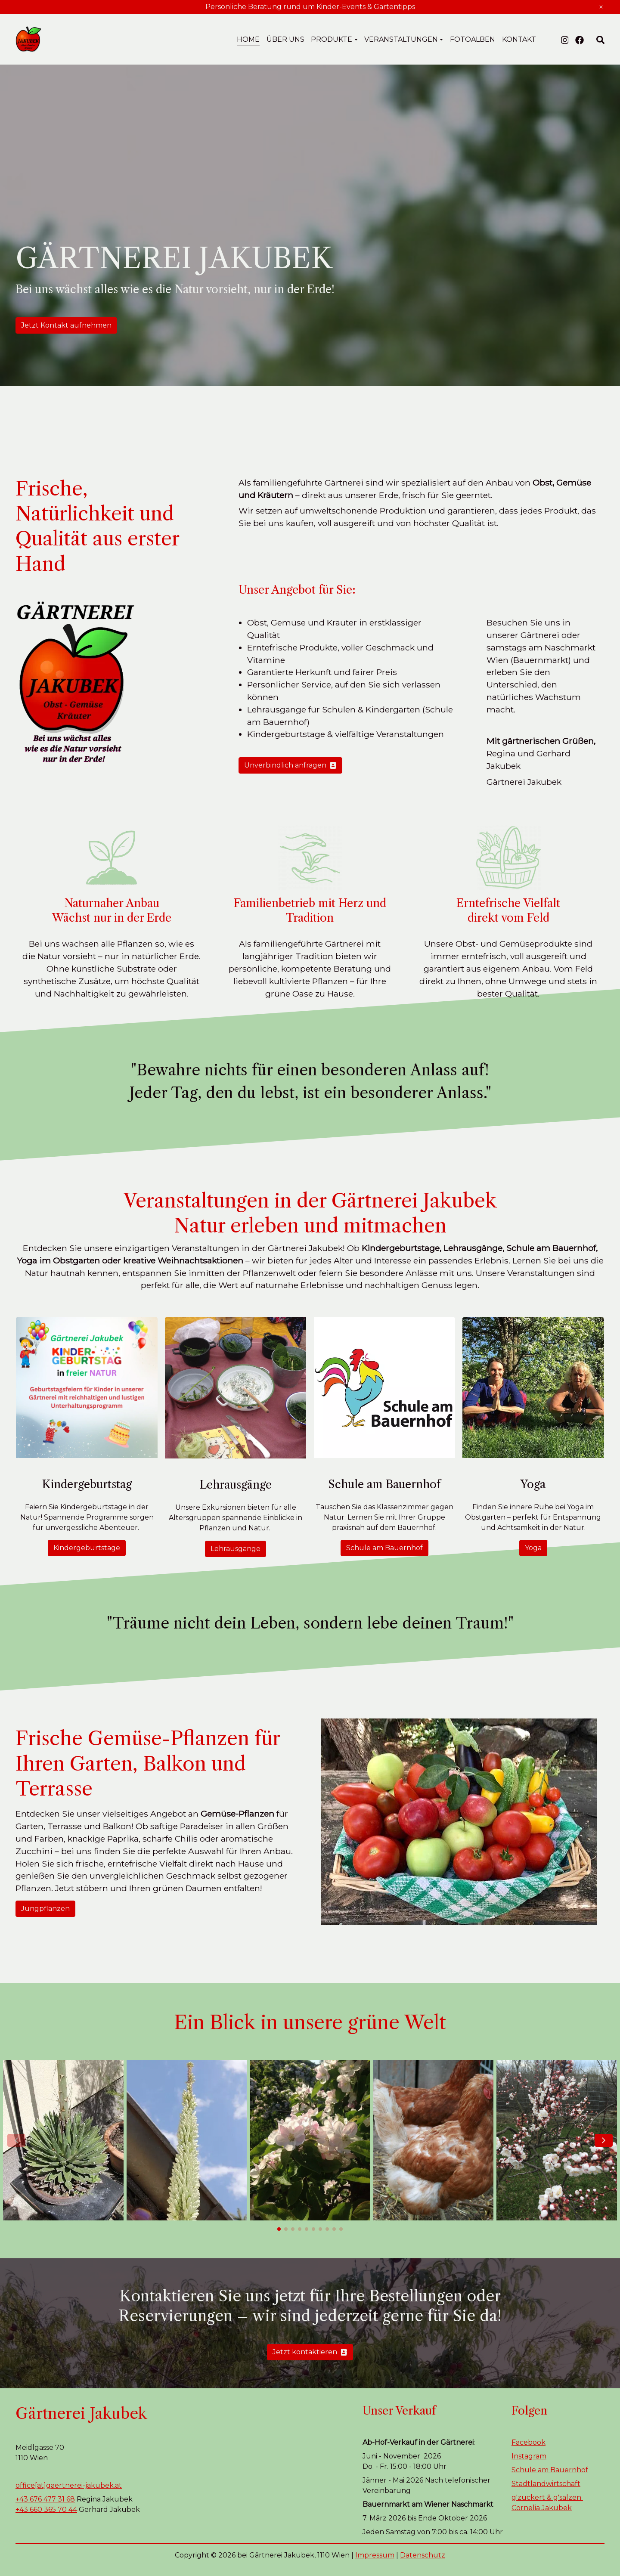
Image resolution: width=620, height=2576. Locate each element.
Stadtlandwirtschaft (546, 2484)
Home (248, 39)
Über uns (285, 39)
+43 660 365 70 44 (46, 2509)
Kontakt (519, 39)
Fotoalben (472, 39)
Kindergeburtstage (86, 1548)
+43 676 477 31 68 (45, 2499)
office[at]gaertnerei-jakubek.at (69, 2485)
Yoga (533, 1548)
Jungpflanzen (45, 1908)
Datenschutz (422, 2555)
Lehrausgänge (235, 1549)
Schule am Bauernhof (384, 1548)
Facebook (529, 2442)
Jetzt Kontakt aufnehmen (66, 325)
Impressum (374, 2555)
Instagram (529, 2456)
